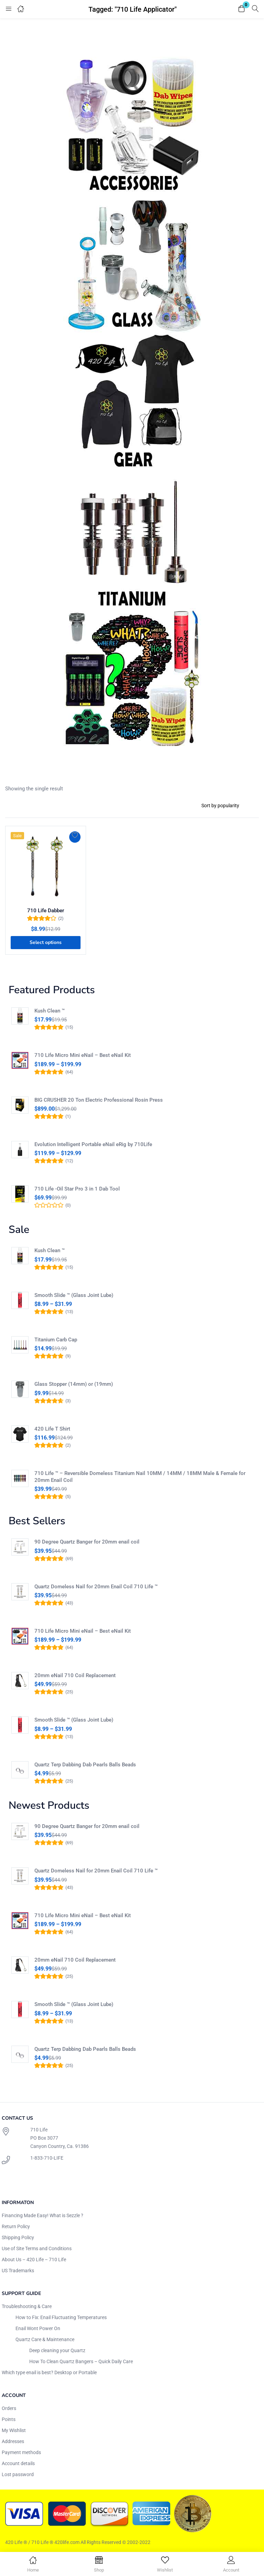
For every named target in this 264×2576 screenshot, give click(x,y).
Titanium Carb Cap (55, 1340)
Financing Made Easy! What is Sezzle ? (42, 2215)
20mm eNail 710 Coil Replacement (75, 1675)
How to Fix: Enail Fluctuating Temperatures (61, 2317)
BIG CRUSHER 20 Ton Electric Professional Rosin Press (98, 1100)
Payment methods (21, 2452)
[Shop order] (227, 805)
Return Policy (16, 2226)
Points (8, 2419)
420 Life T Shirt (52, 1429)
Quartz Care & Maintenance (44, 2339)
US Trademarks (18, 2270)
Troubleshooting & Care (27, 2306)
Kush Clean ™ (49, 1011)
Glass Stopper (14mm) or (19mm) (73, 1384)
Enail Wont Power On (37, 2328)
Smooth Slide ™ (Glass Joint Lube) (73, 1295)
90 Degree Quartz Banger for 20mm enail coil (86, 1542)
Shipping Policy (18, 2237)
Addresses (13, 2441)
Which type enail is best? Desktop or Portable (49, 2372)
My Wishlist (14, 2430)
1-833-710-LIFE (46, 2158)
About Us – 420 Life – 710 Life (34, 2259)
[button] (241, 9)
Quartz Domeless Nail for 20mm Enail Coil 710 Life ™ (96, 1586)
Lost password (18, 2474)
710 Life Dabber (45, 910)
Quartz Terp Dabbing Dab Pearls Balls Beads (85, 1765)
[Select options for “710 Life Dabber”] (46, 942)
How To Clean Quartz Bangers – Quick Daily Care (81, 2361)
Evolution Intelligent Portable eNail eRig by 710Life (93, 1144)
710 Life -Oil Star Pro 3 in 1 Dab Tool (77, 1189)
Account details (18, 2463)
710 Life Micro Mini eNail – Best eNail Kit (82, 1055)
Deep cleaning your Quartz (57, 2350)
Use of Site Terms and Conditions (37, 2248)
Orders (9, 2408)
